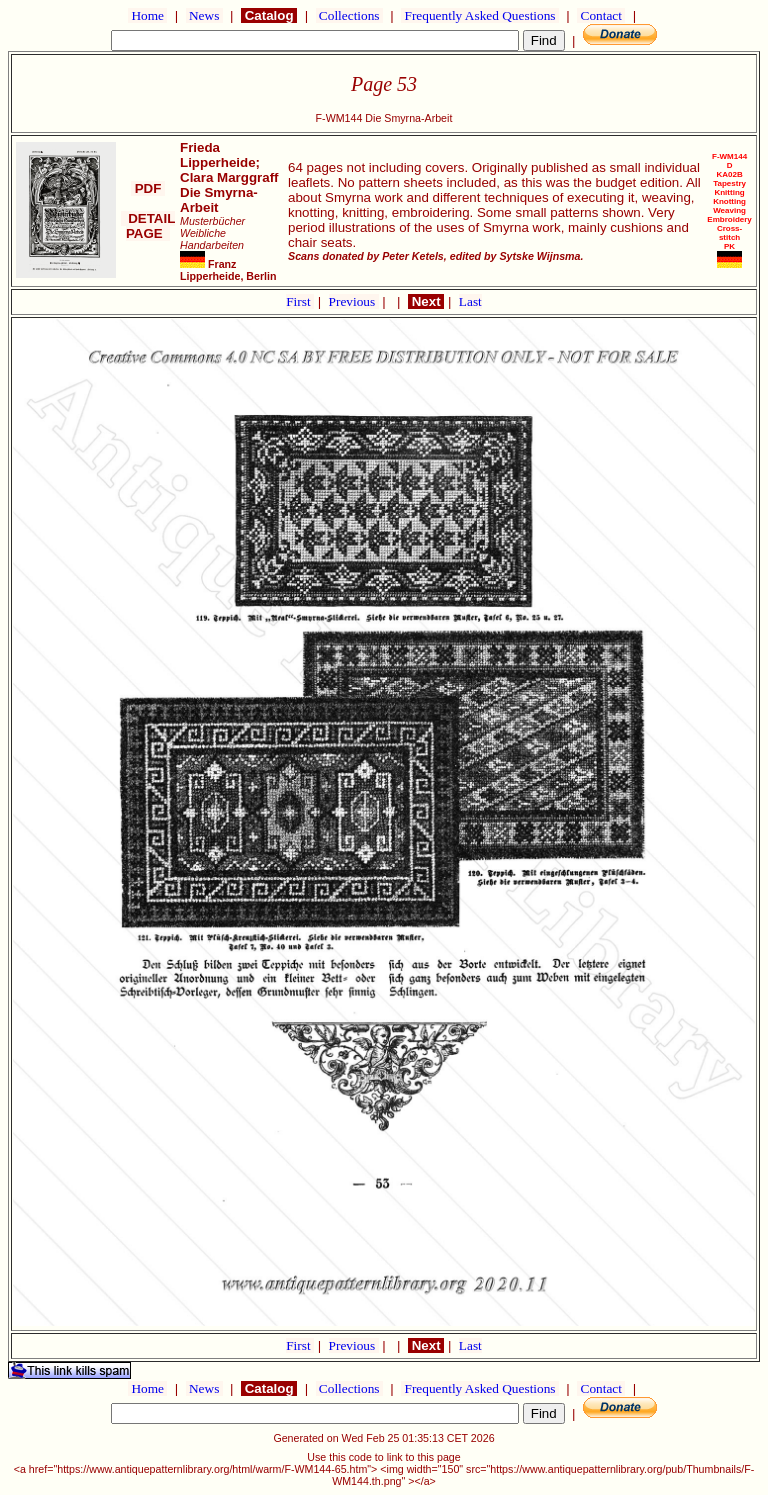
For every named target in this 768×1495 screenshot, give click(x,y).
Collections (349, 15)
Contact (601, 15)
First (300, 301)
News (204, 15)
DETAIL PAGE (148, 226)
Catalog (269, 15)
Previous (354, 301)
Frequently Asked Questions (480, 15)
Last (470, 301)
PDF (148, 188)
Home (147, 15)
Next (426, 301)
